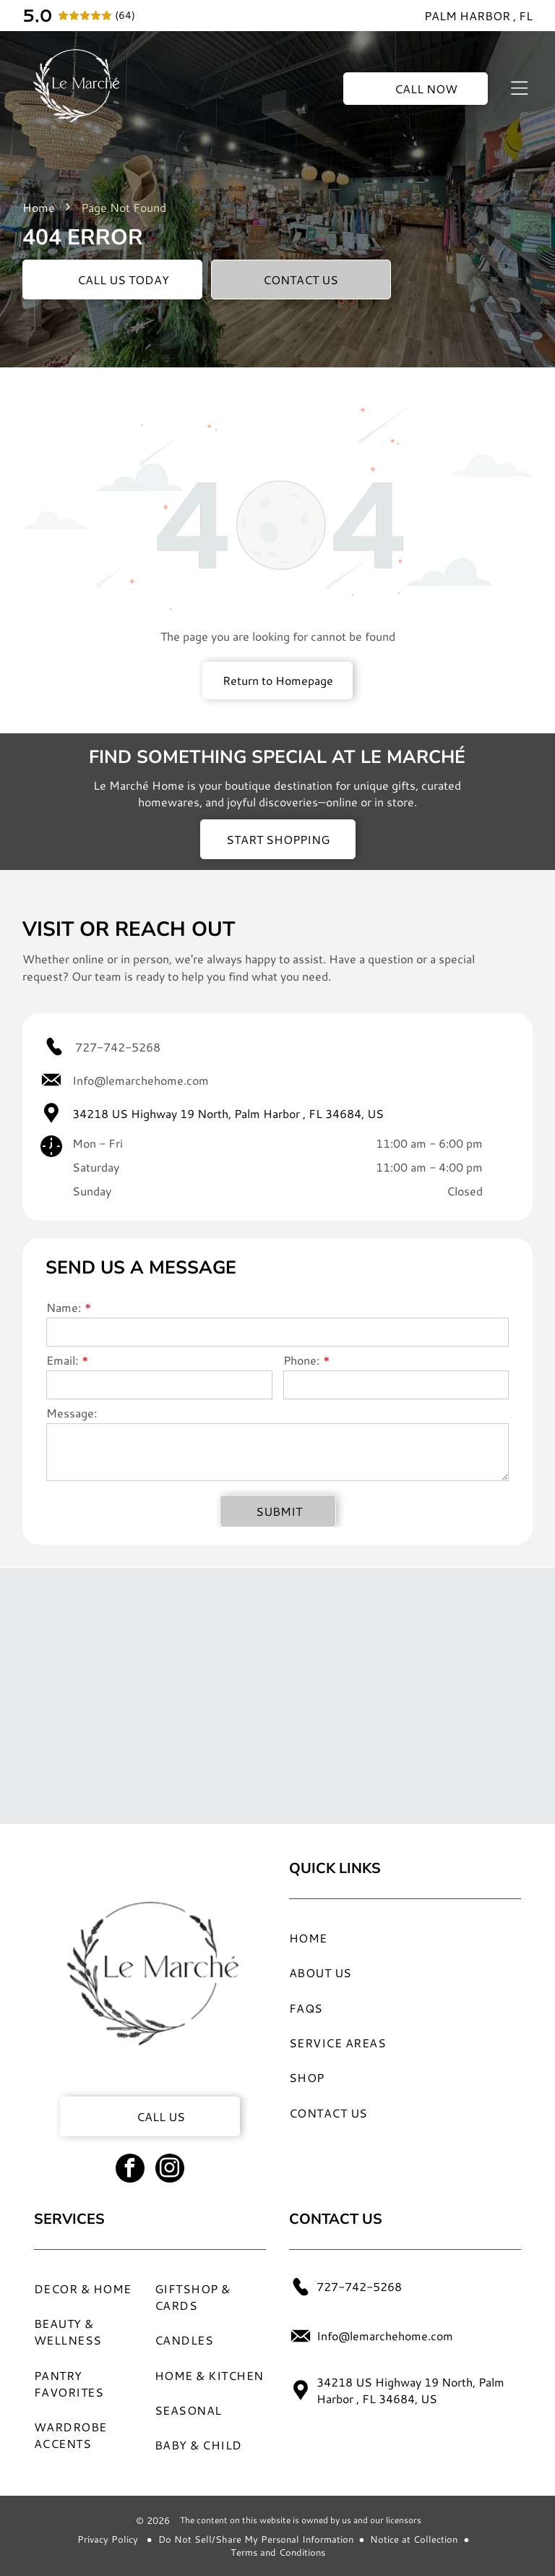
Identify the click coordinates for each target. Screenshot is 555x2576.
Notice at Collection (413, 2539)
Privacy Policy (107, 2539)
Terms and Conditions (278, 2552)
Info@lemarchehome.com (140, 1080)
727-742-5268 (117, 1046)
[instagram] (169, 2170)
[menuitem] (390, 1937)
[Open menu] (519, 88)
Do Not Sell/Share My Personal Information (255, 2539)
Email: (62, 1360)
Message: (71, 1412)
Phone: (301, 1360)
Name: (63, 1307)
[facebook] (130, 2170)
